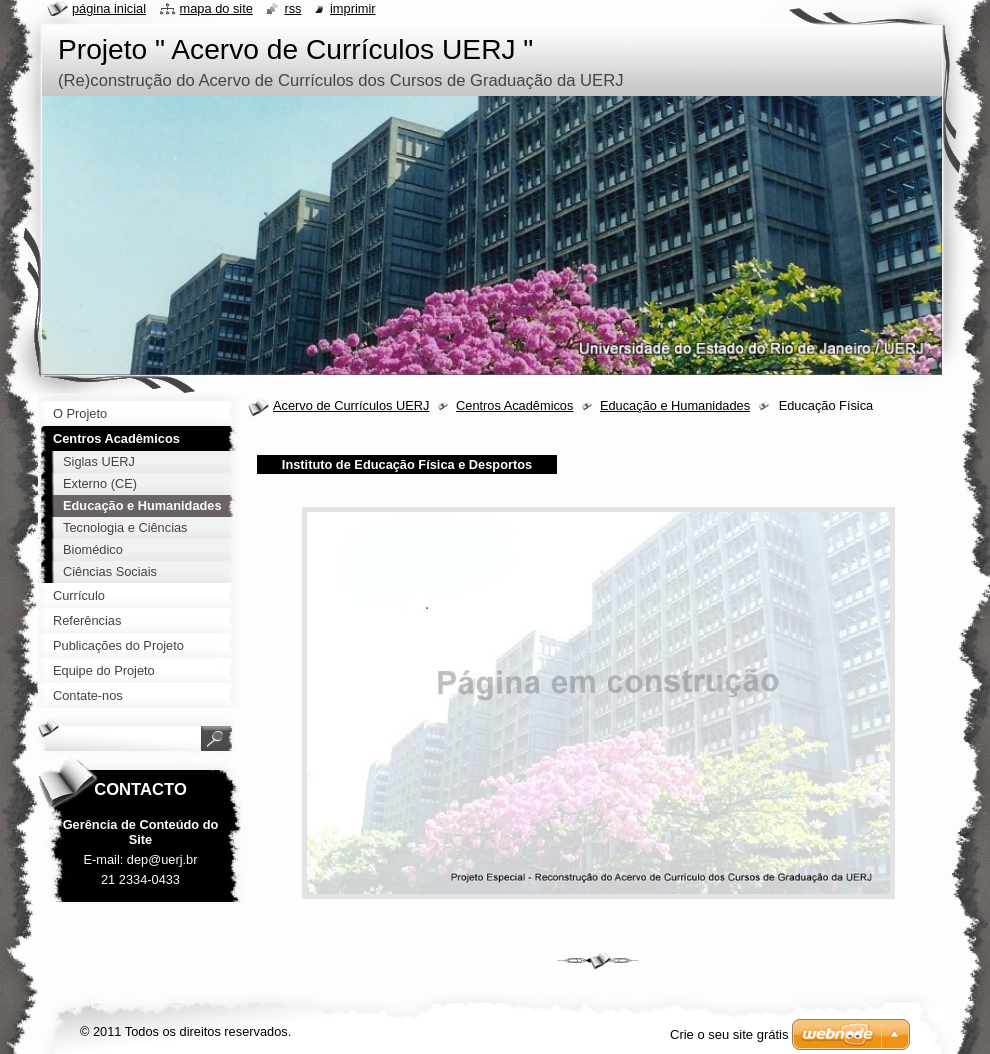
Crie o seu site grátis (729, 1034)
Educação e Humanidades (675, 405)
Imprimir (353, 8)
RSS (292, 8)
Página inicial (109, 8)
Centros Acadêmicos (514, 405)
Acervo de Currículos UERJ (351, 405)
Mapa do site (216, 8)
